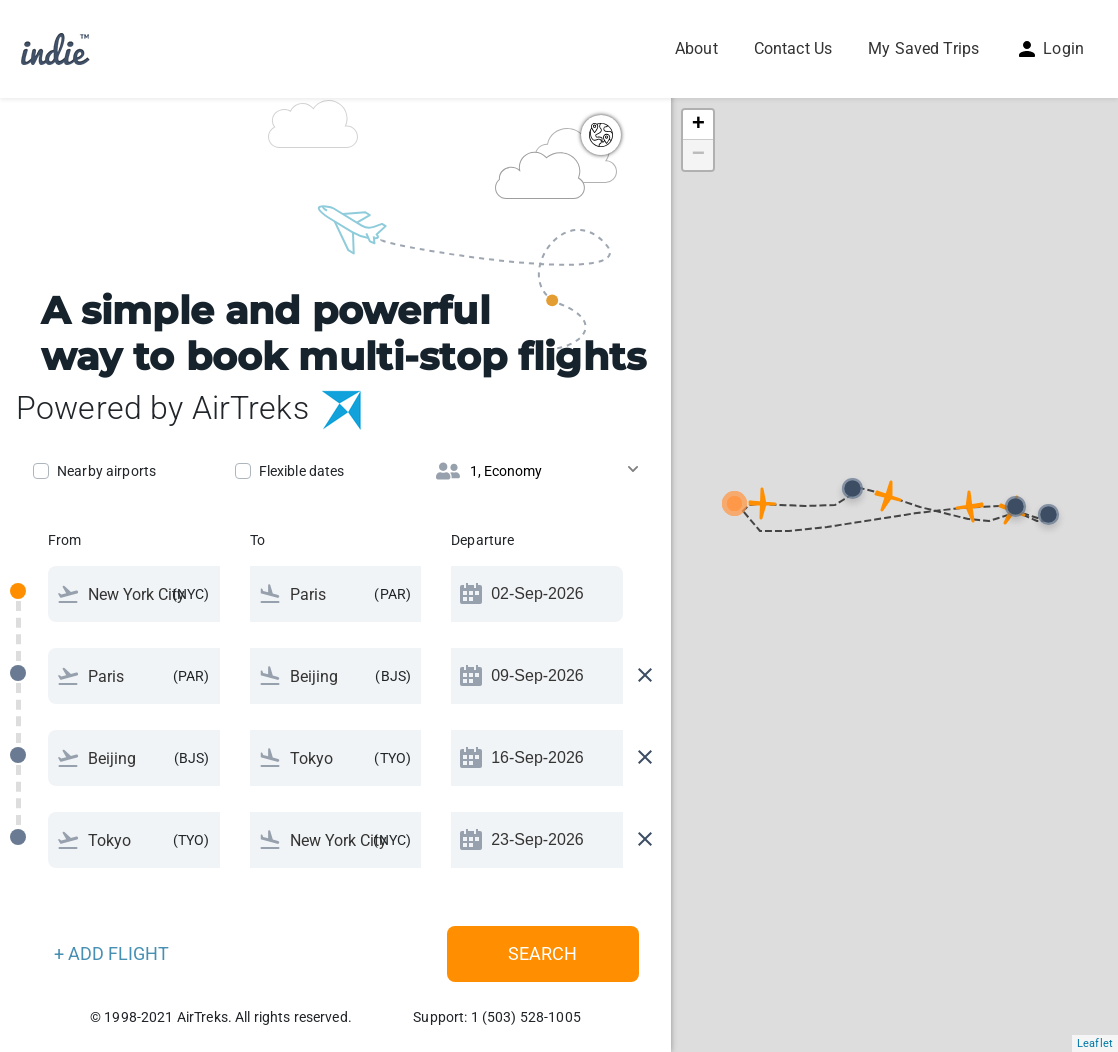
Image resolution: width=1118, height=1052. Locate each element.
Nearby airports (106, 471)
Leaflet (1095, 1043)
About (696, 48)
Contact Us (793, 48)
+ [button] (698, 125)
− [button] (698, 155)
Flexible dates (302, 471)
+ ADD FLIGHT (111, 953)
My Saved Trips (923, 48)
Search (542, 953)
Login (1049, 48)
